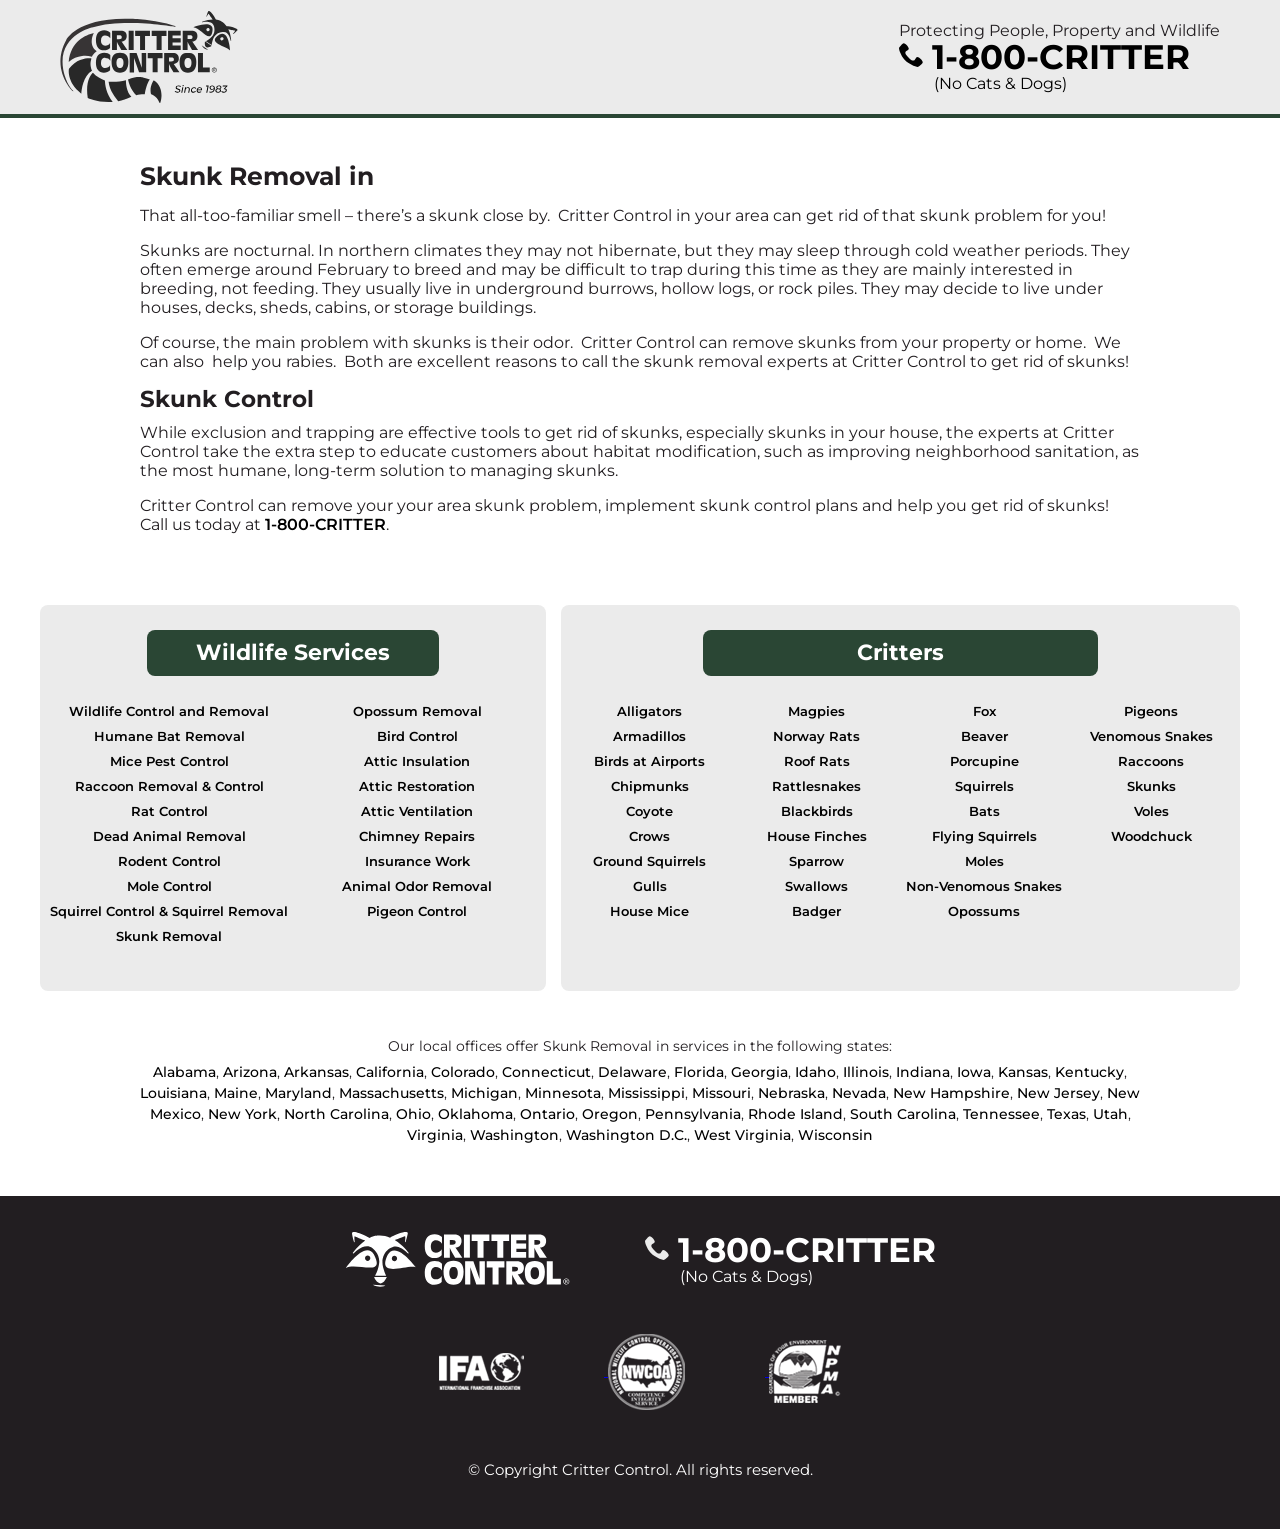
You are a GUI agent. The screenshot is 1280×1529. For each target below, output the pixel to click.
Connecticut (546, 1072)
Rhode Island (795, 1114)
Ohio (413, 1114)
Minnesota (563, 1093)
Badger (816, 911)
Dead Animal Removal (169, 836)
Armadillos (649, 736)
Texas (1066, 1114)
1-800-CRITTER (325, 524)
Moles (984, 861)
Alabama (184, 1072)
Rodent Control (169, 861)
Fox (984, 711)
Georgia (759, 1072)
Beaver (984, 736)
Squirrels (984, 786)
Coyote (649, 811)
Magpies (816, 711)
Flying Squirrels (984, 836)
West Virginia (742, 1135)
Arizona (250, 1072)
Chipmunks (650, 786)
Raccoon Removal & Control (169, 786)
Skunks (1151, 786)
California (390, 1072)
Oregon (610, 1114)
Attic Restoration (417, 786)
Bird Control (417, 736)
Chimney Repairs (417, 836)
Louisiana (173, 1093)
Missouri (721, 1093)
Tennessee (1001, 1114)
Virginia (435, 1135)
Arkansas (316, 1072)
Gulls (650, 886)
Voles (1151, 811)
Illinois (866, 1072)
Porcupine (984, 761)
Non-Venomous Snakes (984, 886)
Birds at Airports (649, 761)
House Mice (649, 911)
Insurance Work (417, 861)
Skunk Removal (169, 936)
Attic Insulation (417, 761)
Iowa (974, 1072)
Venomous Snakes (1151, 736)
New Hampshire (951, 1093)
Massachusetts (391, 1093)
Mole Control (169, 886)
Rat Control (169, 811)
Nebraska (791, 1093)
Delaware (632, 1072)
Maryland (298, 1093)
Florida (699, 1072)
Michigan (484, 1093)
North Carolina (336, 1114)
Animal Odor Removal (417, 886)
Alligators (649, 711)
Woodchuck (1151, 836)
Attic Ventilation (417, 811)
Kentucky (1089, 1072)
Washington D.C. (626, 1135)
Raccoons (1151, 761)
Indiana (923, 1072)
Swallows (816, 886)
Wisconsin (835, 1135)
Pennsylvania (693, 1114)
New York (242, 1114)
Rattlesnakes (816, 786)
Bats (984, 811)
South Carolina (903, 1114)
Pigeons (1151, 711)
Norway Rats (816, 736)
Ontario (547, 1114)
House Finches (817, 836)
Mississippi (646, 1093)
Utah (1110, 1114)
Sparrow (816, 861)
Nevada (859, 1093)
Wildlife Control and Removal (169, 711)
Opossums (984, 911)
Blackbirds (817, 811)
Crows (649, 836)
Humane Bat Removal (169, 736)
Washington (514, 1135)
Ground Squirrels (649, 861)
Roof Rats (817, 761)
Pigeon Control (417, 911)
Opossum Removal (417, 711)
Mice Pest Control (169, 761)
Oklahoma (475, 1114)
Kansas (1023, 1072)
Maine (236, 1093)
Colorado (463, 1072)
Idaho (815, 1072)
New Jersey (1058, 1093)
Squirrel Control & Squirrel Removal (169, 911)
